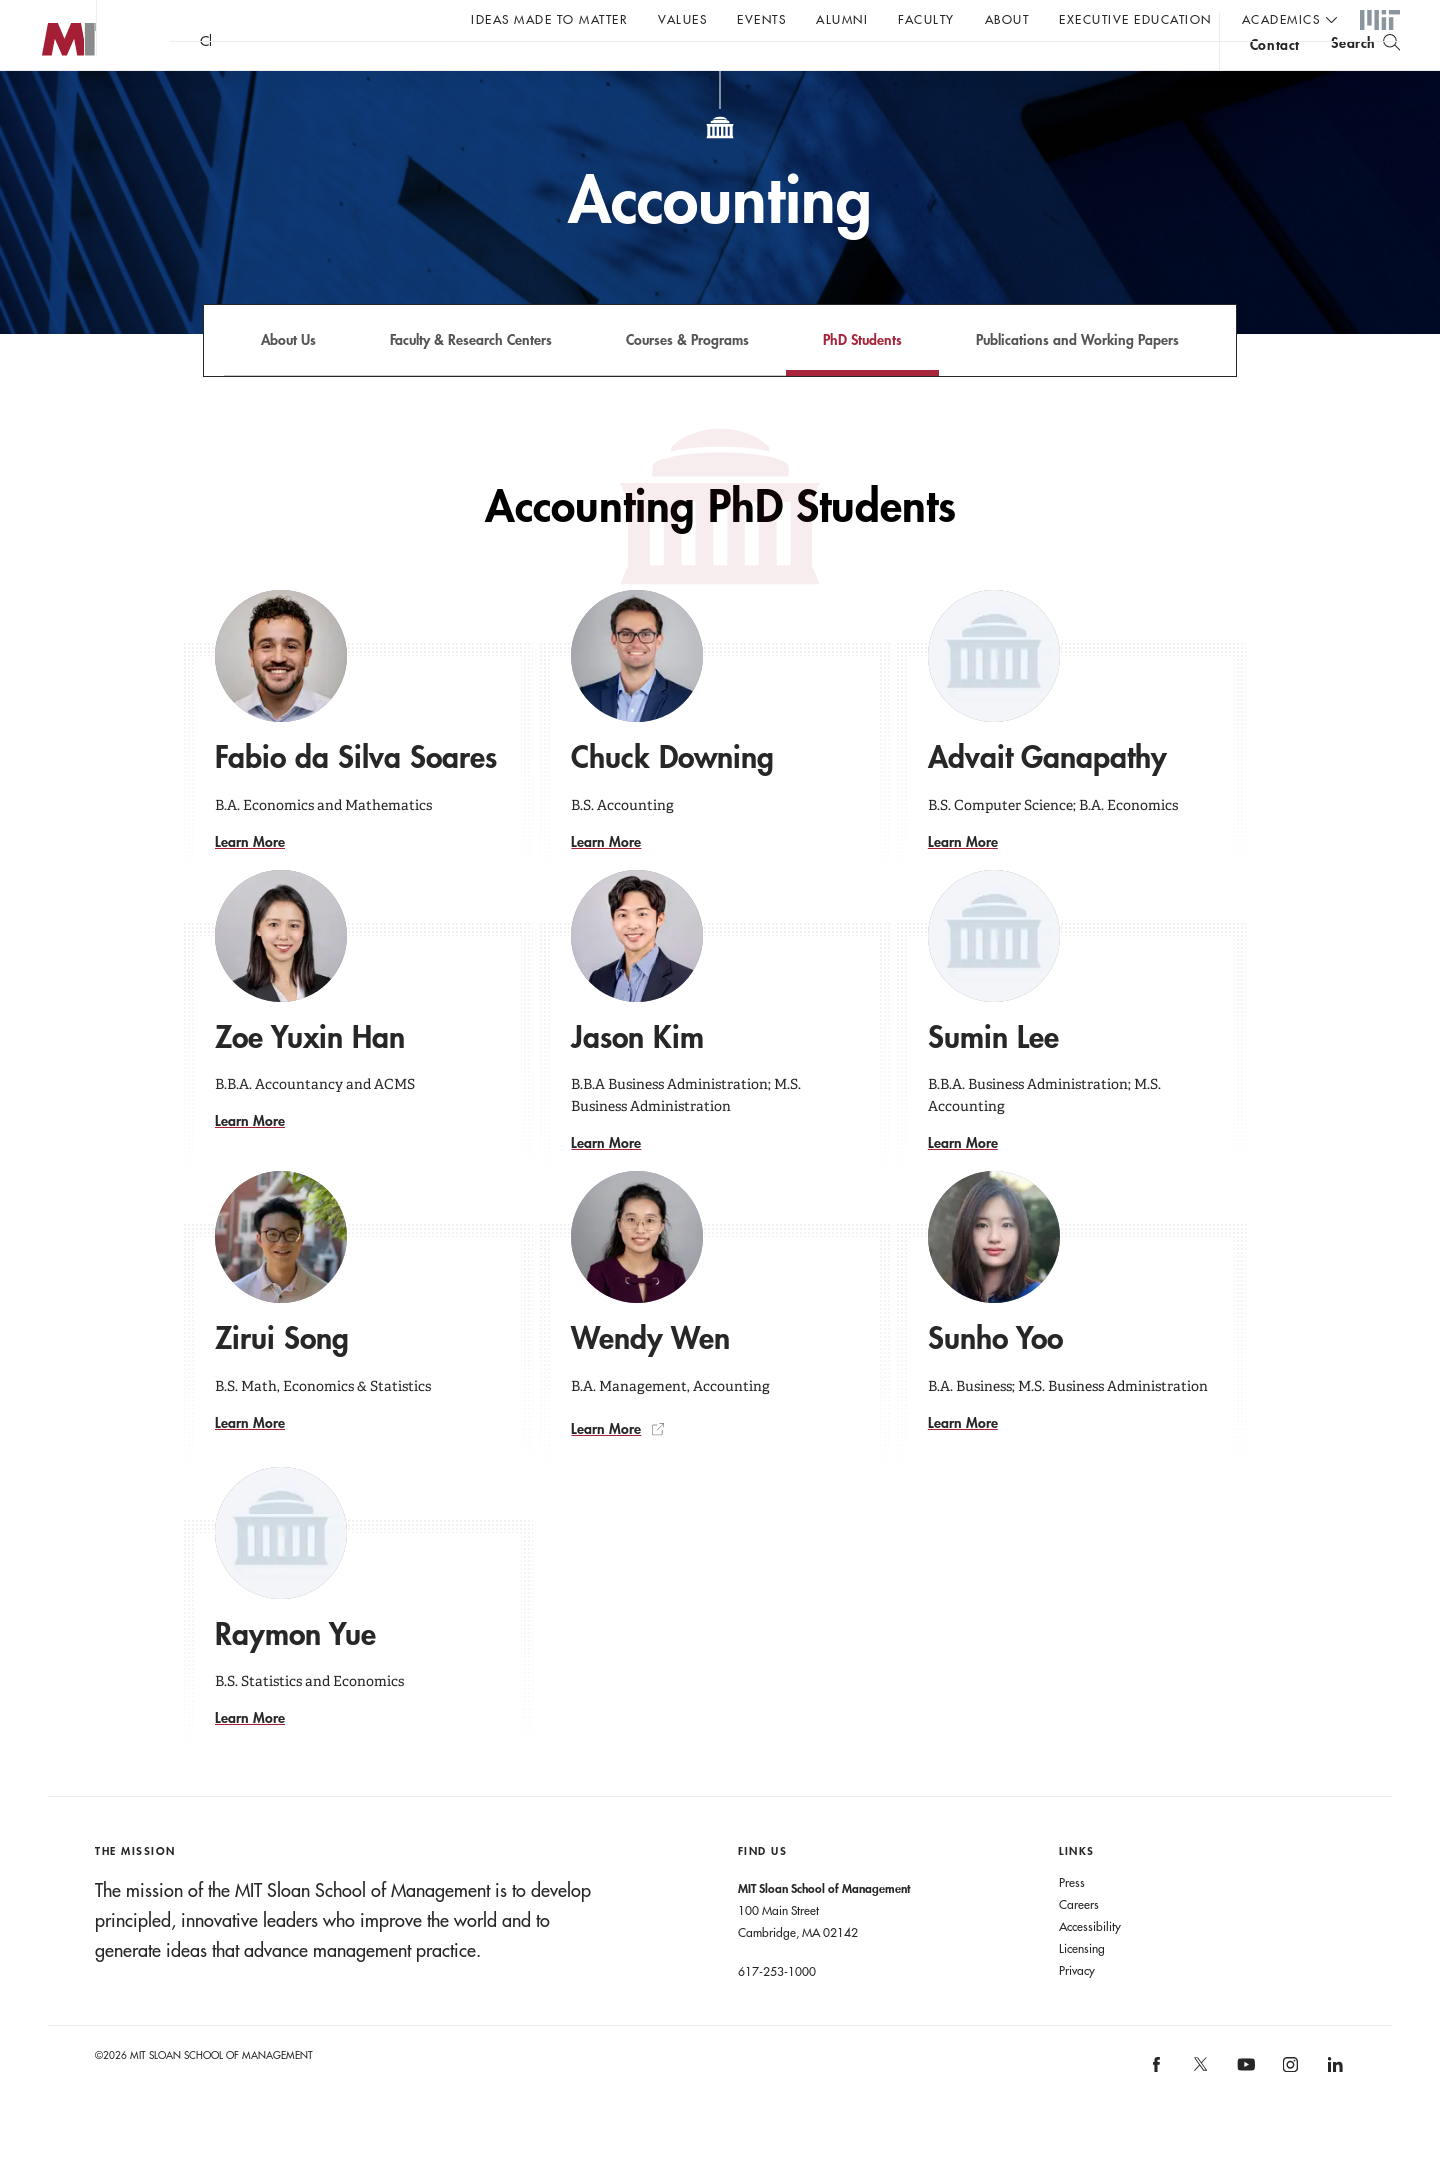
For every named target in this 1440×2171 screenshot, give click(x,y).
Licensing (1082, 1988)
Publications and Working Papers (1077, 379)
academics (1281, 19)
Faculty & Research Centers (471, 379)
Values (682, 19)
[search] (1365, 70)
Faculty (926, 19)
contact (1275, 73)
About (1007, 19)
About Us (288, 379)
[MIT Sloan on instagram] (1289, 2111)
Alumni (842, 19)
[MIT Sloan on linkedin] (1333, 2111)
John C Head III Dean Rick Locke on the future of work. (554, 71)
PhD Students (862, 379)
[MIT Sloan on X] (1200, 2111)
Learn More (250, 881)
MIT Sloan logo (51, 99)
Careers (1079, 1944)
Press (1072, 1922)
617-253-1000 (777, 2011)
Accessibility (1090, 1966)
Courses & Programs (687, 379)
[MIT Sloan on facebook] (1157, 2111)
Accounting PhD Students (720, 546)
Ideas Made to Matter (549, 19)
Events (761, 19)
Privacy (1077, 2010)
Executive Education (1135, 19)
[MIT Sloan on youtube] (1243, 2115)
